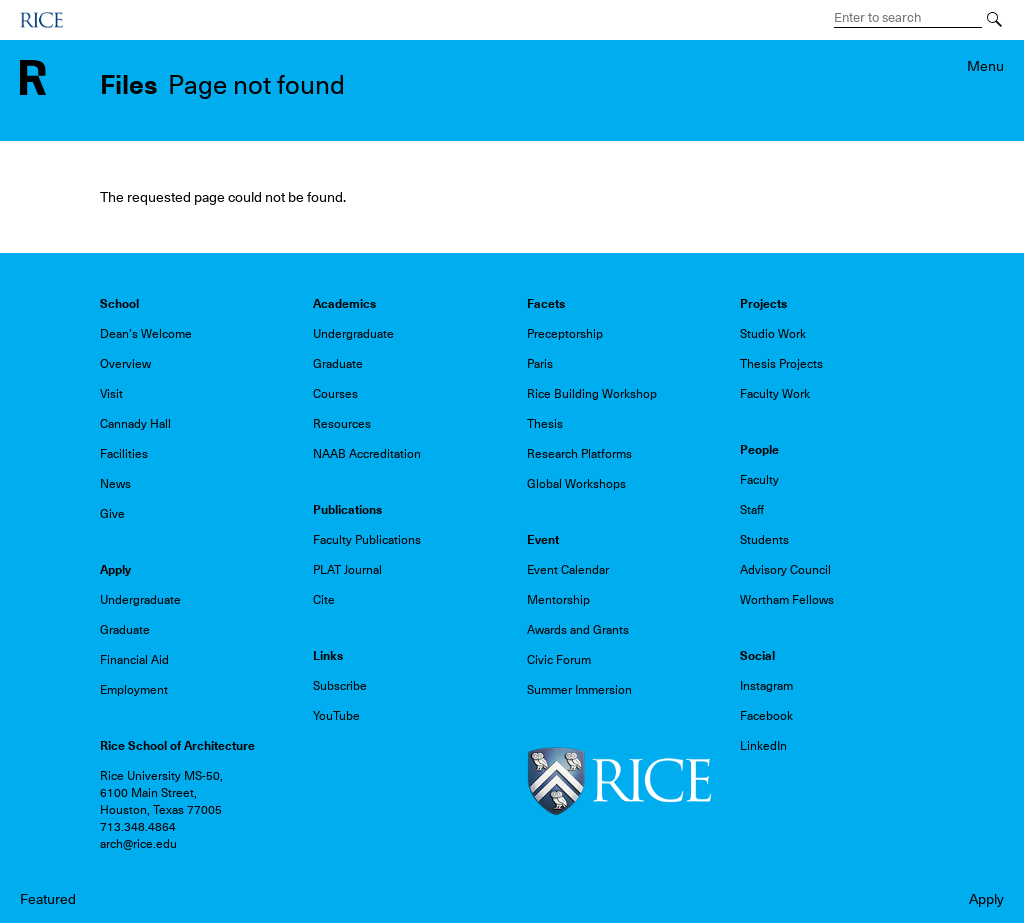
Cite (324, 600)
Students (764, 540)
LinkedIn (763, 746)
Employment (134, 690)
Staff (752, 510)
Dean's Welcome (146, 334)
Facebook (766, 716)
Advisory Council (785, 570)
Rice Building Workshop (592, 394)
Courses (335, 394)
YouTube (336, 716)
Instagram (766, 686)
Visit (111, 394)
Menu (985, 66)
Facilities (124, 454)
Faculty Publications (367, 540)
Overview (125, 364)
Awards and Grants (578, 630)
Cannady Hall (135, 424)
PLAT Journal (347, 570)
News (115, 484)
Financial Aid (134, 660)
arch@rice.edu (138, 844)
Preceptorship (565, 334)
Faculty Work (775, 394)
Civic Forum (559, 660)
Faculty (759, 480)
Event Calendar (568, 570)
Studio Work (773, 334)
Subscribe (340, 686)
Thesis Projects (781, 364)
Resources (342, 424)
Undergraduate (353, 334)
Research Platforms (579, 454)
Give (112, 514)
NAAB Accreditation (367, 454)
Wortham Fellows (787, 600)
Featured (48, 899)
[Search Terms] (908, 18)
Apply (986, 899)
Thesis (545, 424)
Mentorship (558, 600)
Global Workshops (576, 484)
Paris (540, 364)
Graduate (338, 364)
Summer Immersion (579, 690)
